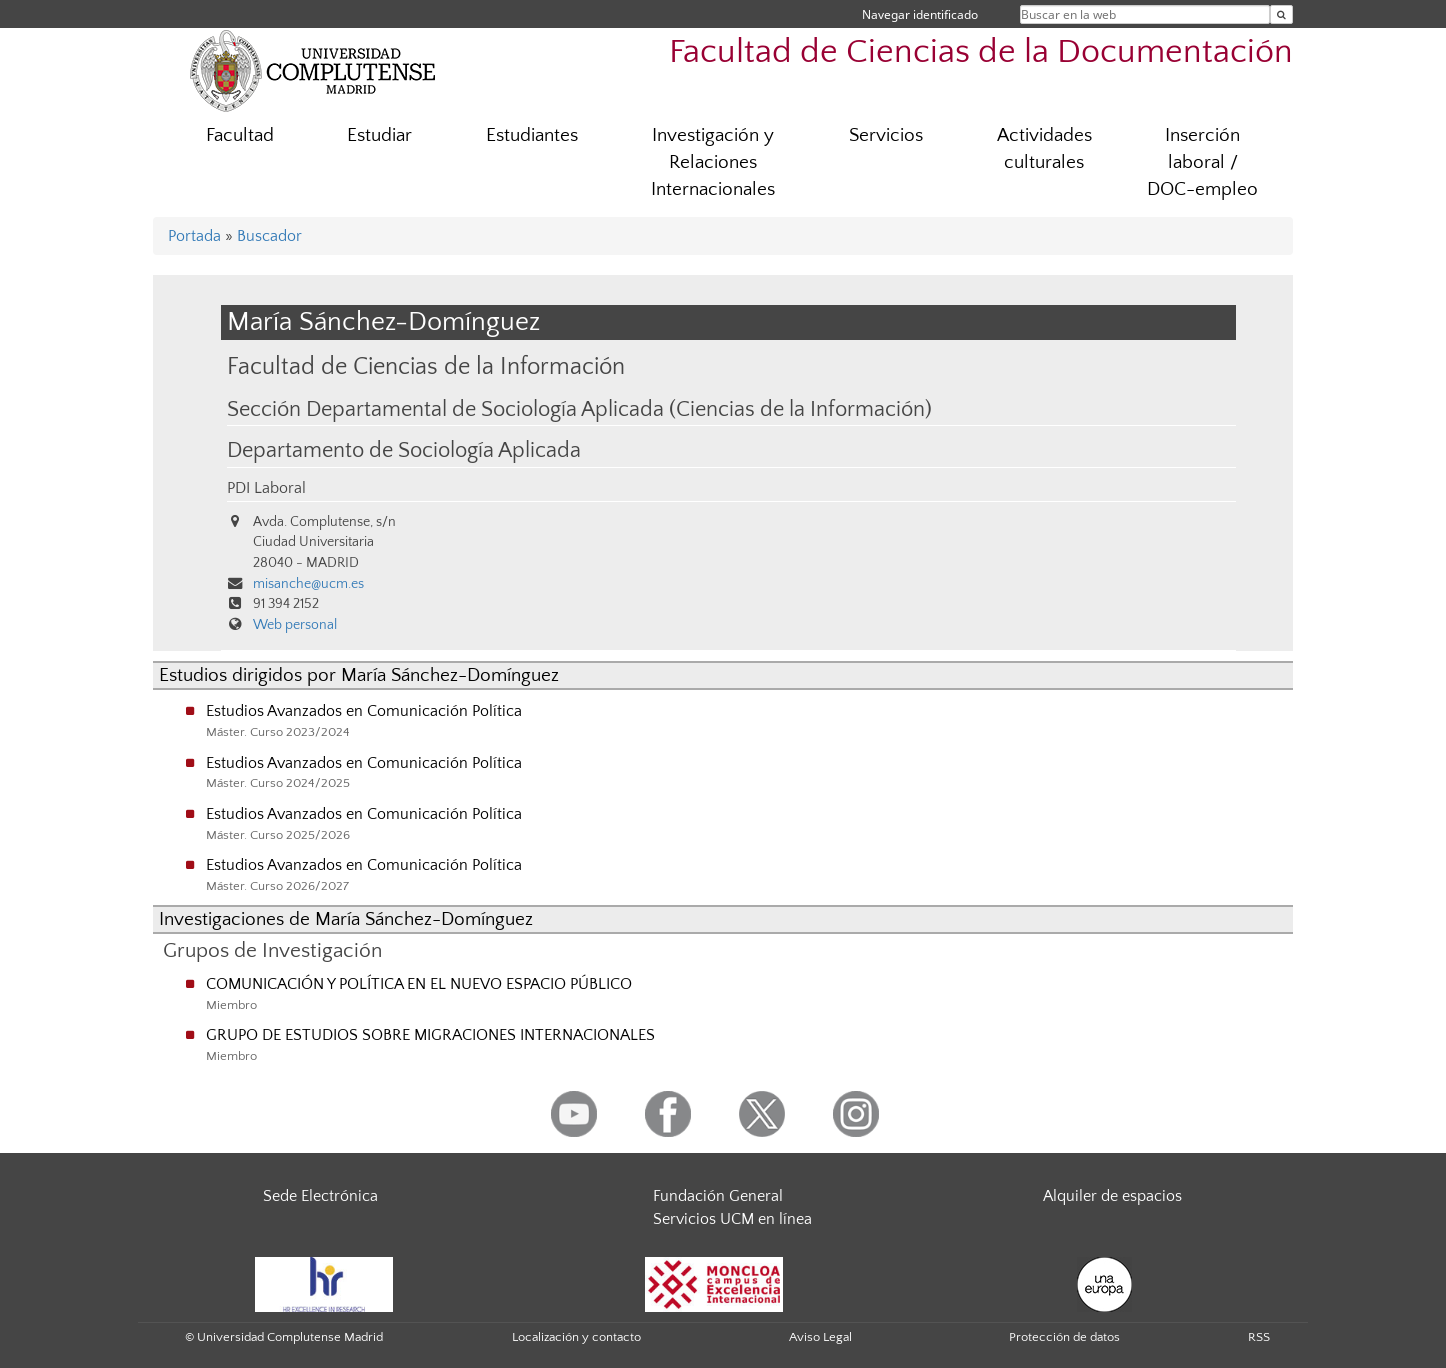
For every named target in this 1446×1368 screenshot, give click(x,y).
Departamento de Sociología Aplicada (404, 451)
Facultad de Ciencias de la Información (426, 366)
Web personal (295, 625)
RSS (1259, 1337)
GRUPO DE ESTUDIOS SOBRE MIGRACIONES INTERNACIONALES (430, 1035)
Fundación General (718, 1196)
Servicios (886, 135)
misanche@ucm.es (308, 584)
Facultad (240, 135)
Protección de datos (1064, 1337)
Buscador (269, 236)
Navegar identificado (920, 14)
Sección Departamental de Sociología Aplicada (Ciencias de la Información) (579, 410)
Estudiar (379, 135)
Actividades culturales (1044, 149)
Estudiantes (532, 135)
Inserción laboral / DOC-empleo (1202, 162)
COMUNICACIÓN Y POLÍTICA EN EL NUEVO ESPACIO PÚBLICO (419, 984)
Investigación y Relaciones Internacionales (713, 162)
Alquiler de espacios (1112, 1196)
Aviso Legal (820, 1337)
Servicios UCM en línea (732, 1219)
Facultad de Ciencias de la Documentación (981, 52)
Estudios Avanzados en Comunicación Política (364, 711)
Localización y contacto (576, 1337)
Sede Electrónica (320, 1196)
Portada (194, 236)
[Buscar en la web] (1281, 14)
